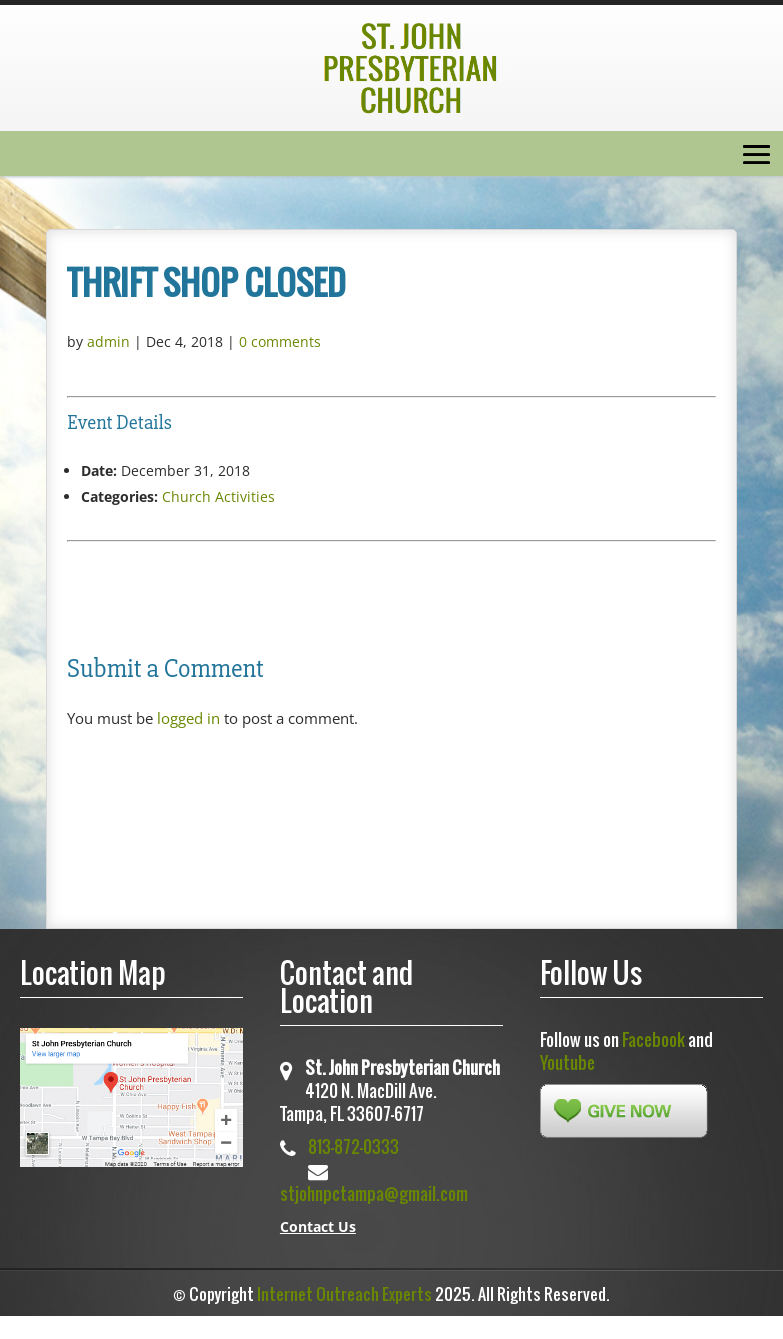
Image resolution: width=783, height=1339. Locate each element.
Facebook (653, 1039)
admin (108, 341)
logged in (188, 718)
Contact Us (318, 1226)
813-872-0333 (353, 1146)
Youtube (567, 1062)
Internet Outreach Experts (344, 1294)
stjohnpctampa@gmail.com (374, 1193)
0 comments (280, 341)
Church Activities (218, 496)
